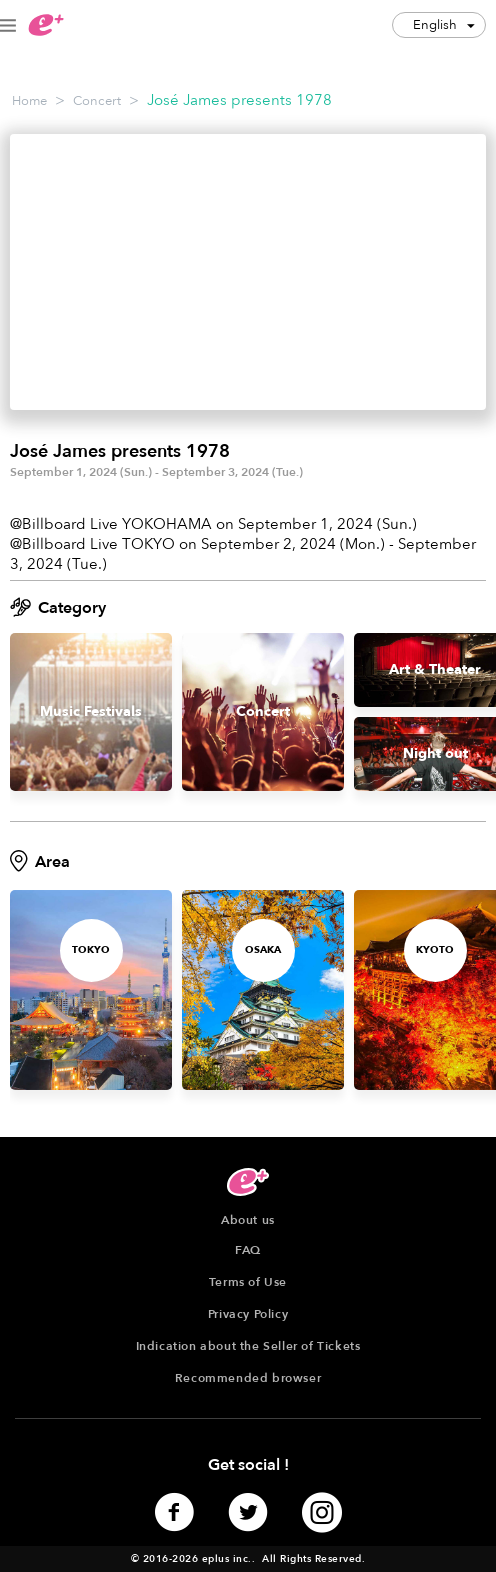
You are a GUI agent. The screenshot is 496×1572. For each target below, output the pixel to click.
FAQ (248, 1250)
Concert (97, 101)
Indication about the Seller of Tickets (248, 1346)
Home (29, 101)
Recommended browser (248, 1378)
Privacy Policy (248, 1314)
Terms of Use (248, 1282)
